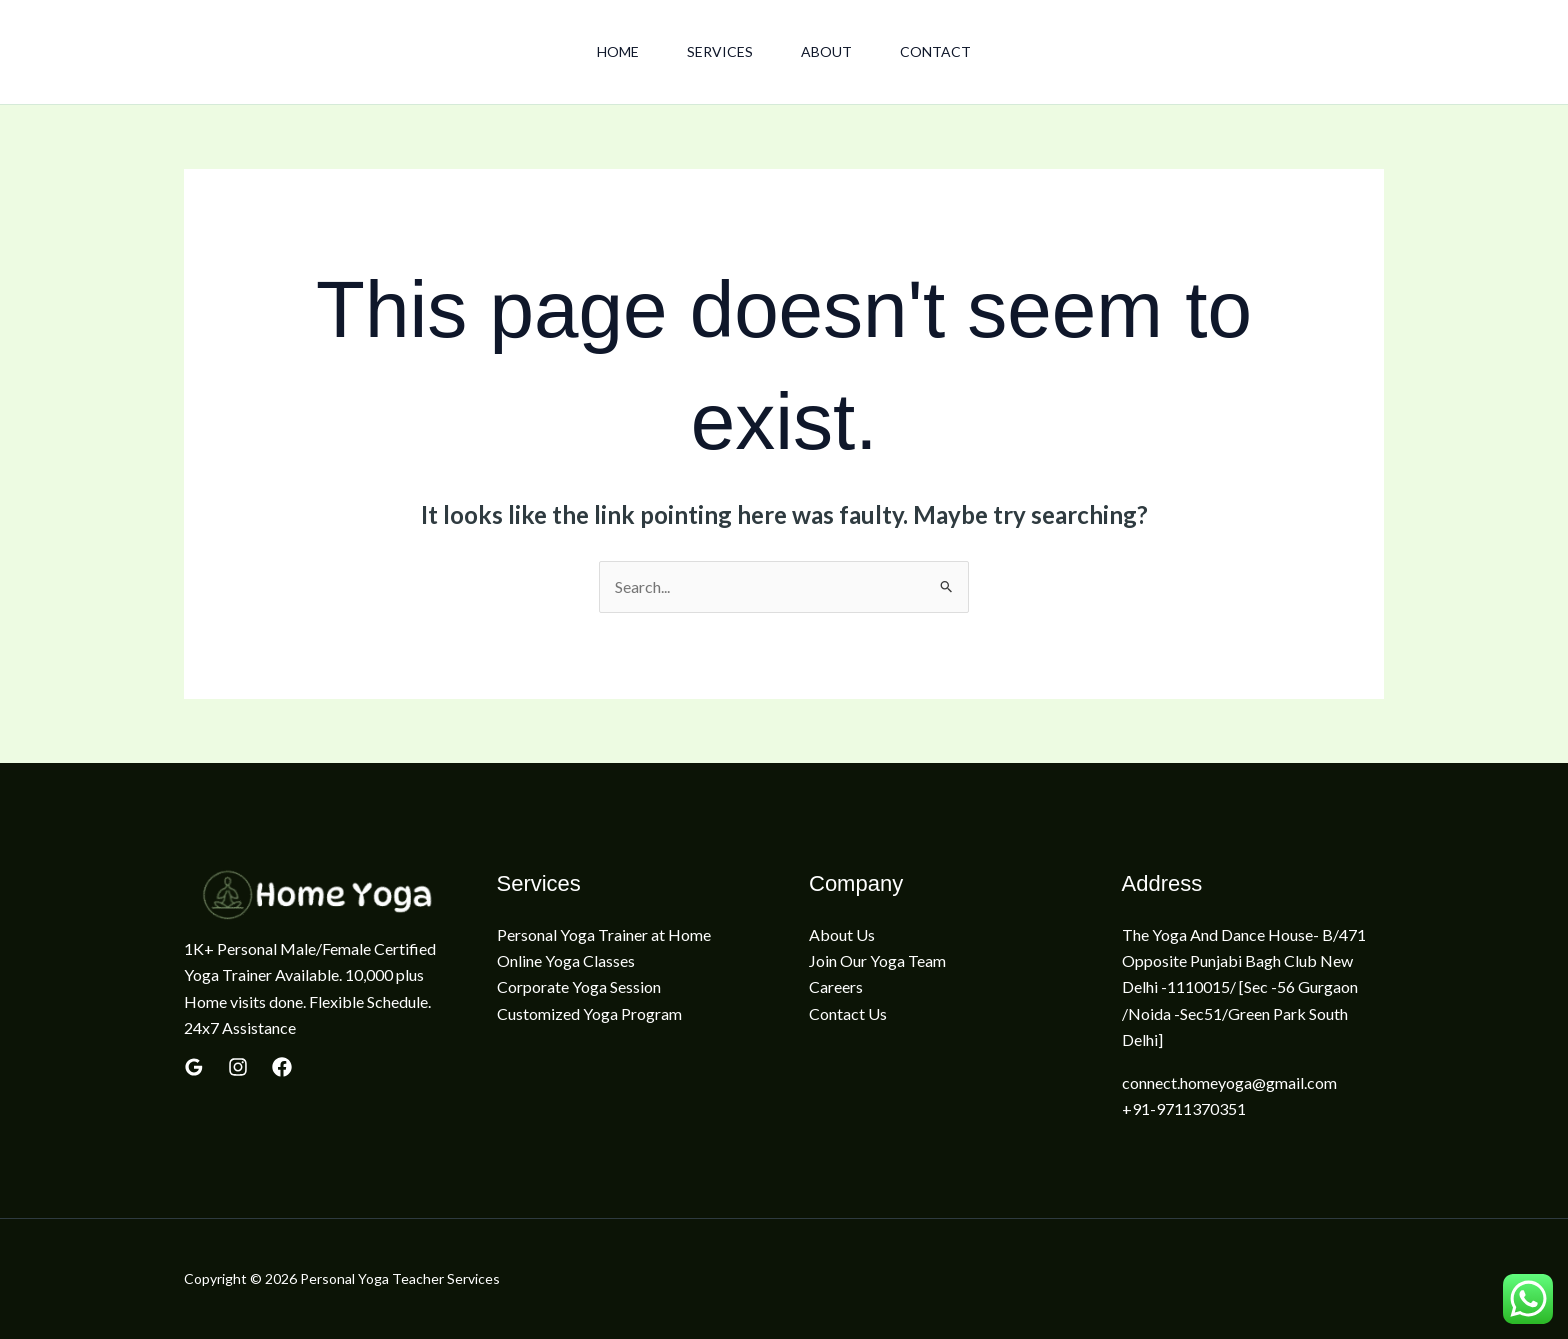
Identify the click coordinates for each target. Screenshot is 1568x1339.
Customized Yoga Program (589, 1013)
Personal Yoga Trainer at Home (604, 934)
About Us (842, 934)
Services (720, 51)
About (826, 51)
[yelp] (238, 1067)
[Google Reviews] (194, 1067)
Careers (836, 986)
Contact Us (848, 1013)
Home (618, 51)
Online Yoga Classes (566, 960)
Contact (935, 51)
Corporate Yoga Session (579, 986)
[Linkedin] (282, 1067)
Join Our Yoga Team (877, 960)
